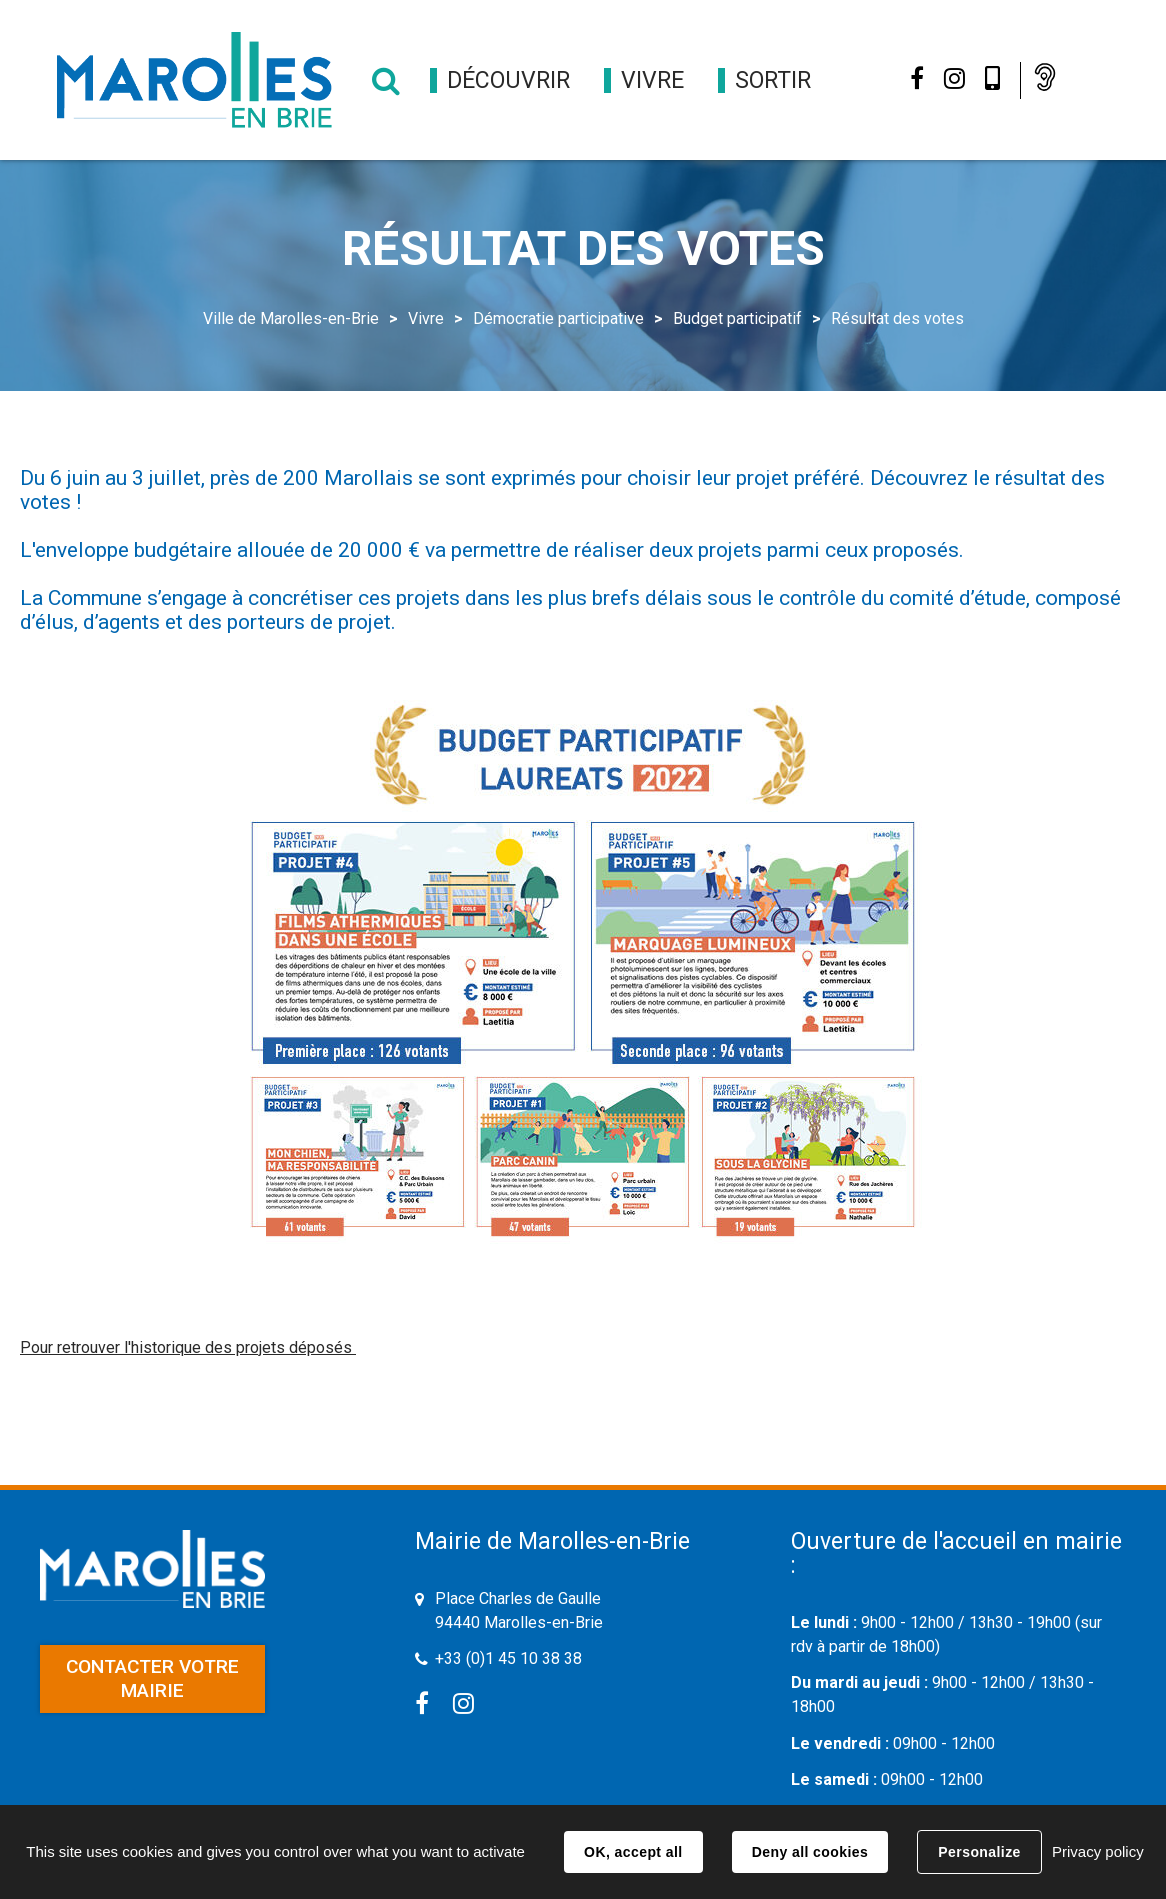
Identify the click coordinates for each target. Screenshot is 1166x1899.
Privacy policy (1098, 1851)
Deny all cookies (810, 1852)
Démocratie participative (558, 318)
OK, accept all (633, 1852)
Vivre (426, 318)
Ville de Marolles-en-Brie (291, 318)
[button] (508, 80)
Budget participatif (737, 318)
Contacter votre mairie (152, 1678)
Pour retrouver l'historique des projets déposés (188, 1347)
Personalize (979, 1852)
